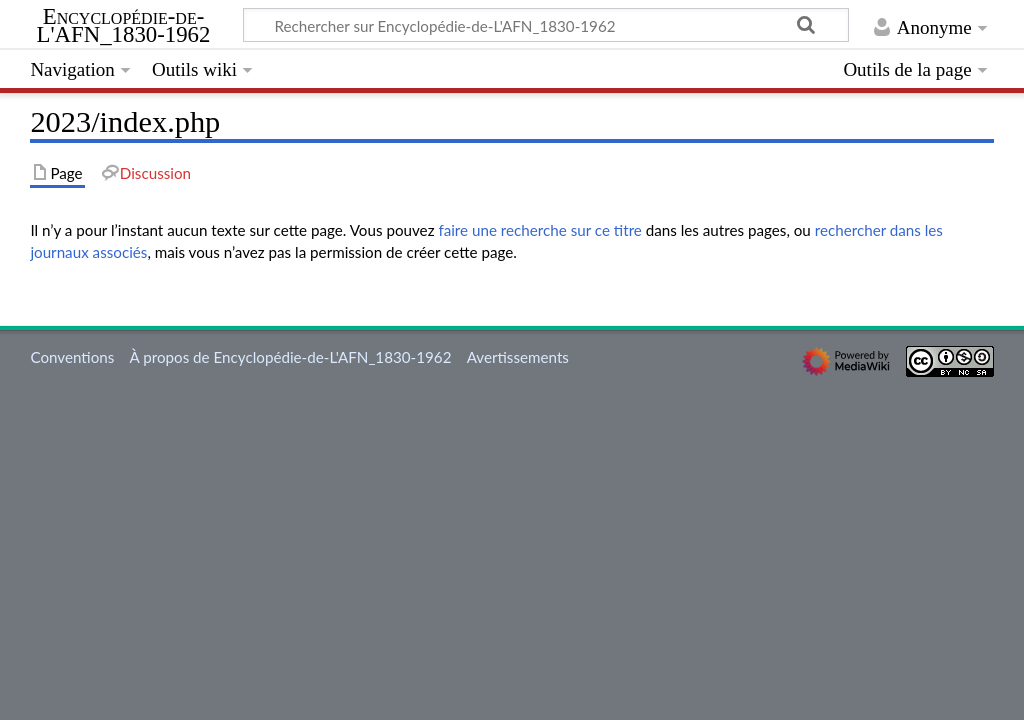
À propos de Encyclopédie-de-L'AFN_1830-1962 (291, 357)
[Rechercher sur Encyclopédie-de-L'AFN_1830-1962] (546, 25)
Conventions (72, 357)
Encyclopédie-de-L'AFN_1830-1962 (124, 26)
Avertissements (518, 357)
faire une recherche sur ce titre (539, 230)
